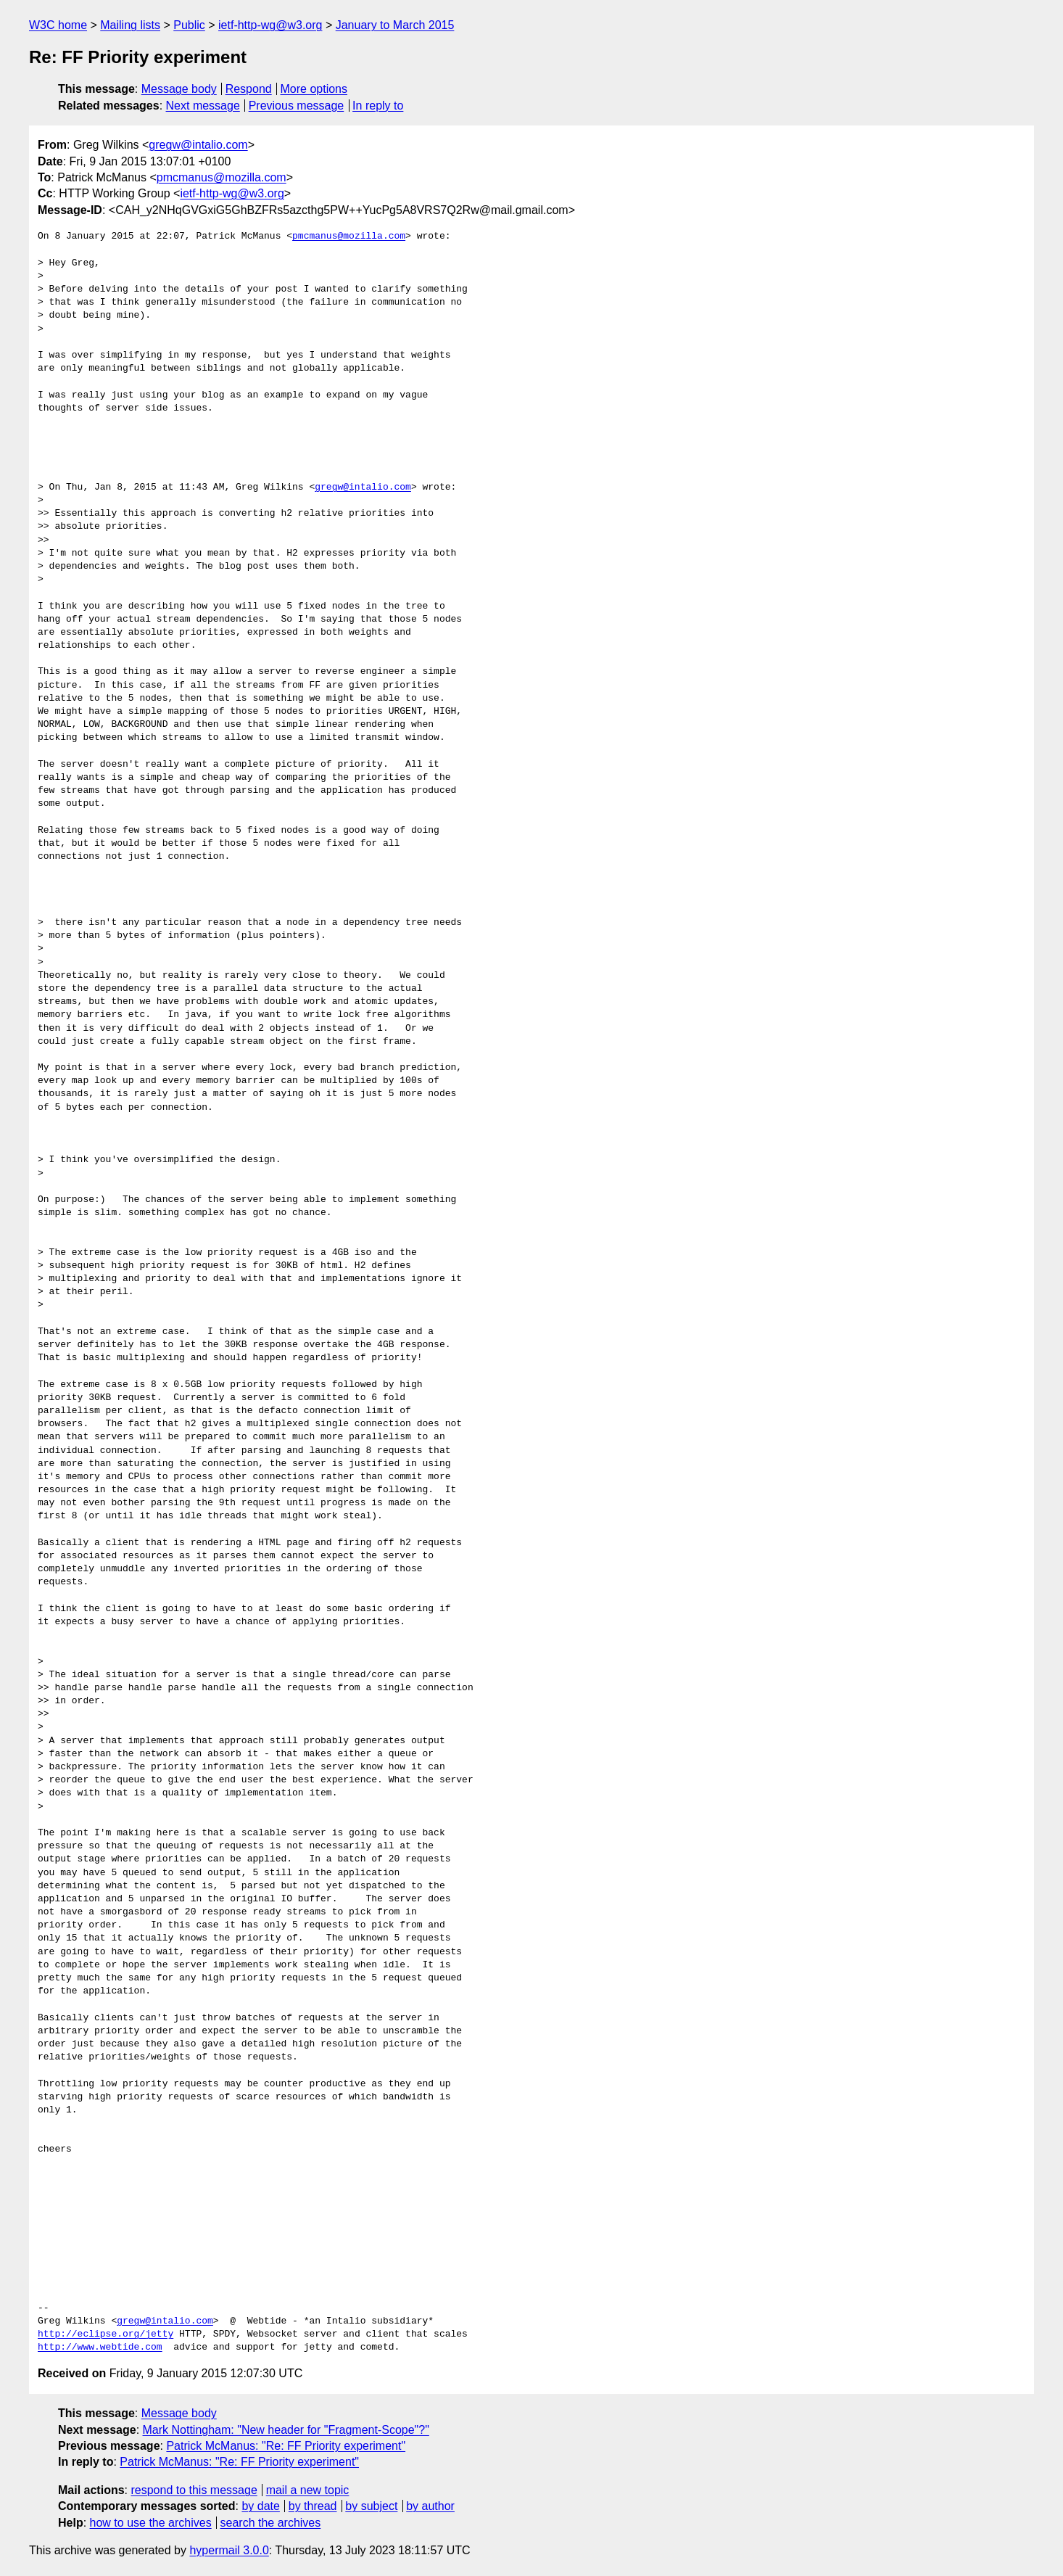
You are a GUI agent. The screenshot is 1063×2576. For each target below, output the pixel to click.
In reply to (377, 105)
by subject (371, 2506)
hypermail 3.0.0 (228, 2550)
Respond (249, 89)
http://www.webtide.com (100, 2347)
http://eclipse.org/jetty (105, 2334)
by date (260, 2506)
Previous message (296, 105)
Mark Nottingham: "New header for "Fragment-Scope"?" (286, 2430)
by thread (313, 2506)
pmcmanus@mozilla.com (221, 177)
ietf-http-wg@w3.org (270, 25)
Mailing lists (130, 25)
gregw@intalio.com (198, 145)
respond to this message (194, 2490)
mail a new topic (307, 2490)
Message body (179, 89)
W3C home (58, 25)
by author (430, 2506)
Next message (203, 105)
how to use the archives (151, 2523)
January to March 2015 (395, 25)
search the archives (270, 2523)
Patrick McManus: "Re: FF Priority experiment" (285, 2446)
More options (314, 89)
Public (189, 25)
